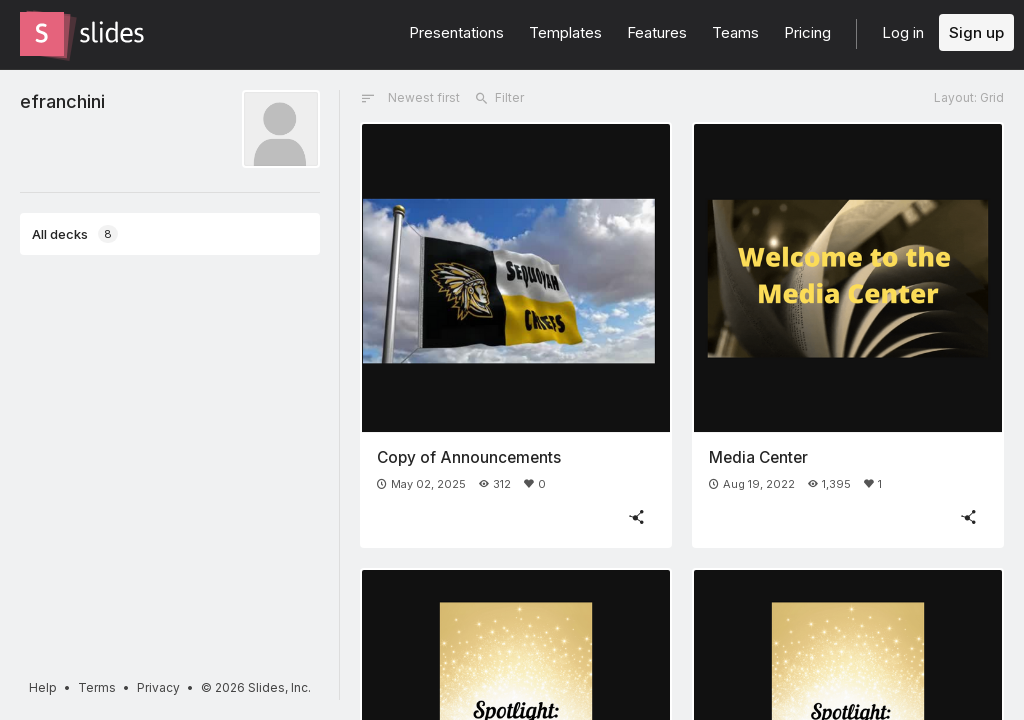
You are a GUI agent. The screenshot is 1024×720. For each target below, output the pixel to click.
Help (43, 687)
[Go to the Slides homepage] (42, 34)
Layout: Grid (969, 97)
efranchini (62, 101)
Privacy (158, 687)
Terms (97, 687)
